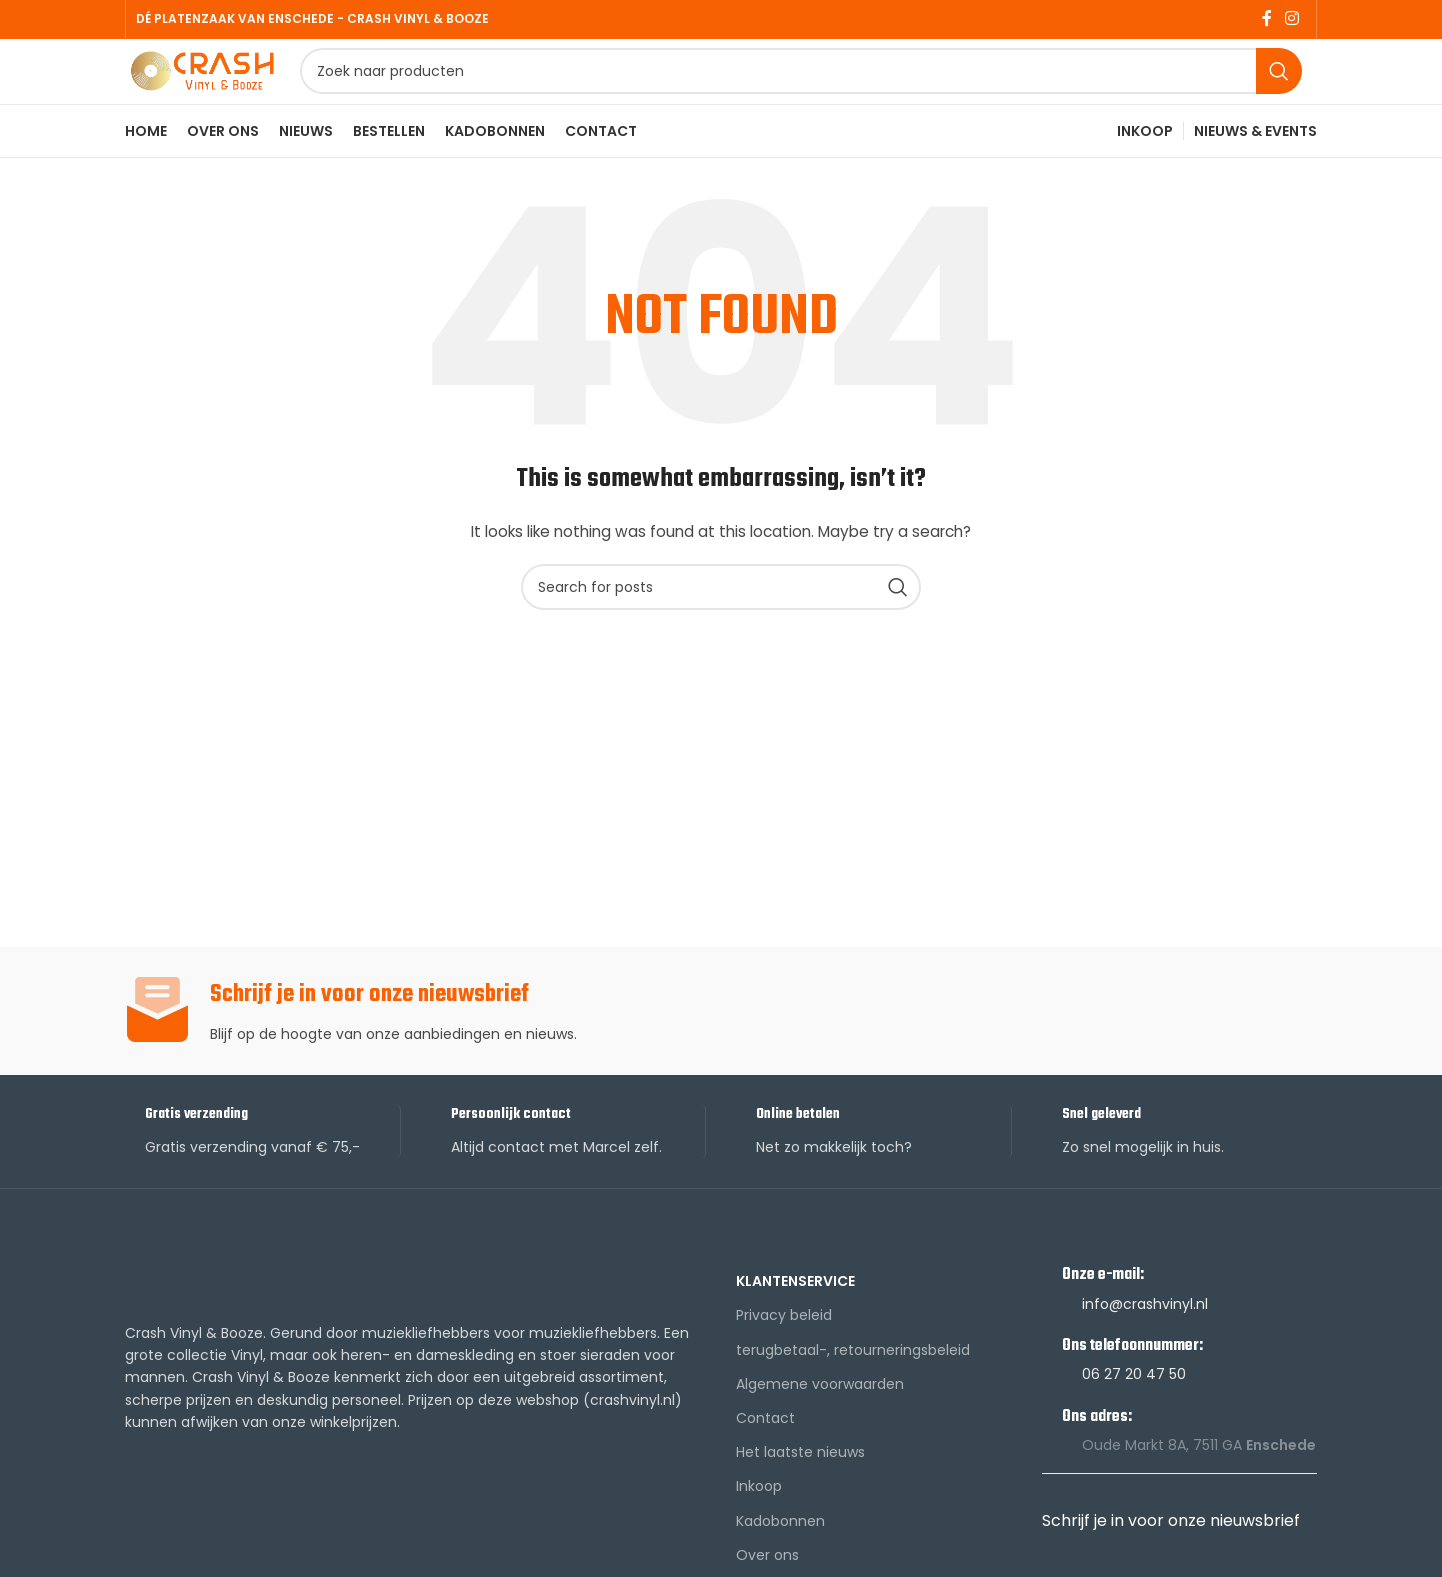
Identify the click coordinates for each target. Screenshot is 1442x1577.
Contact (765, 1461)
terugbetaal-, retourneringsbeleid (853, 1392)
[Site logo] (250, 93)
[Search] (848, 95)
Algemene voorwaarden (820, 1427)
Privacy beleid (784, 1358)
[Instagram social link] (1292, 20)
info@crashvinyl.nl (1145, 1346)
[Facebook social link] (1266, 20)
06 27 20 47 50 (1134, 1417)
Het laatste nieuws (800, 1495)
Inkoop (759, 1529)
